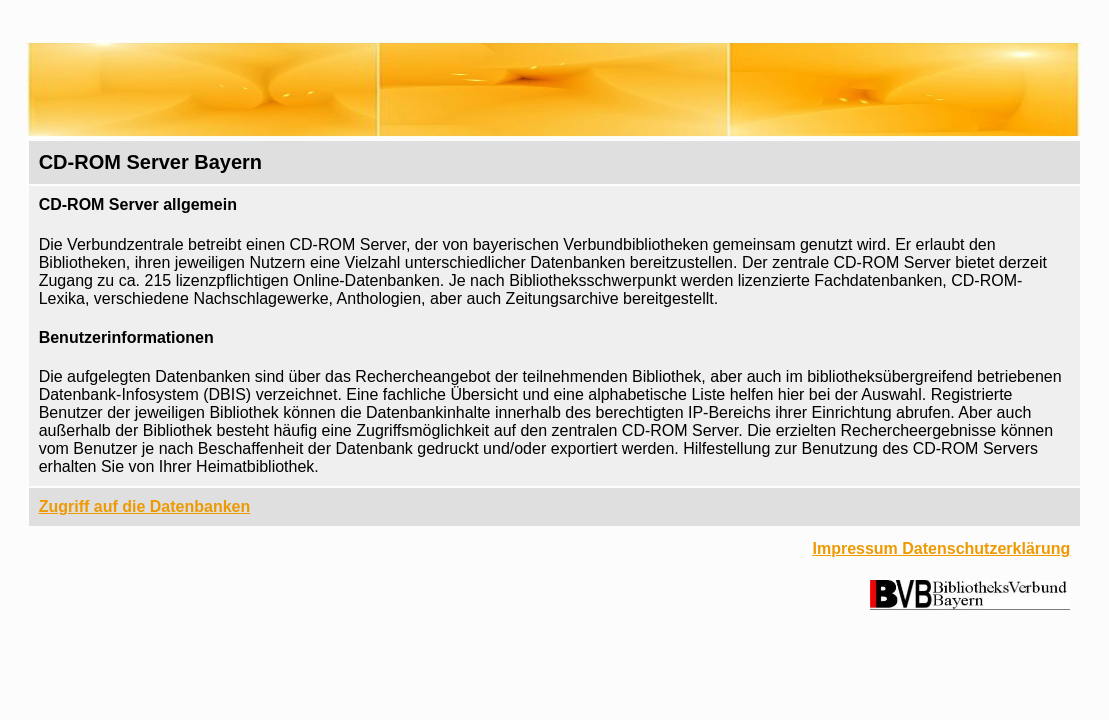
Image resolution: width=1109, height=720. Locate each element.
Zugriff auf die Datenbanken (145, 506)
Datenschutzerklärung (986, 548)
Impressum (854, 548)
